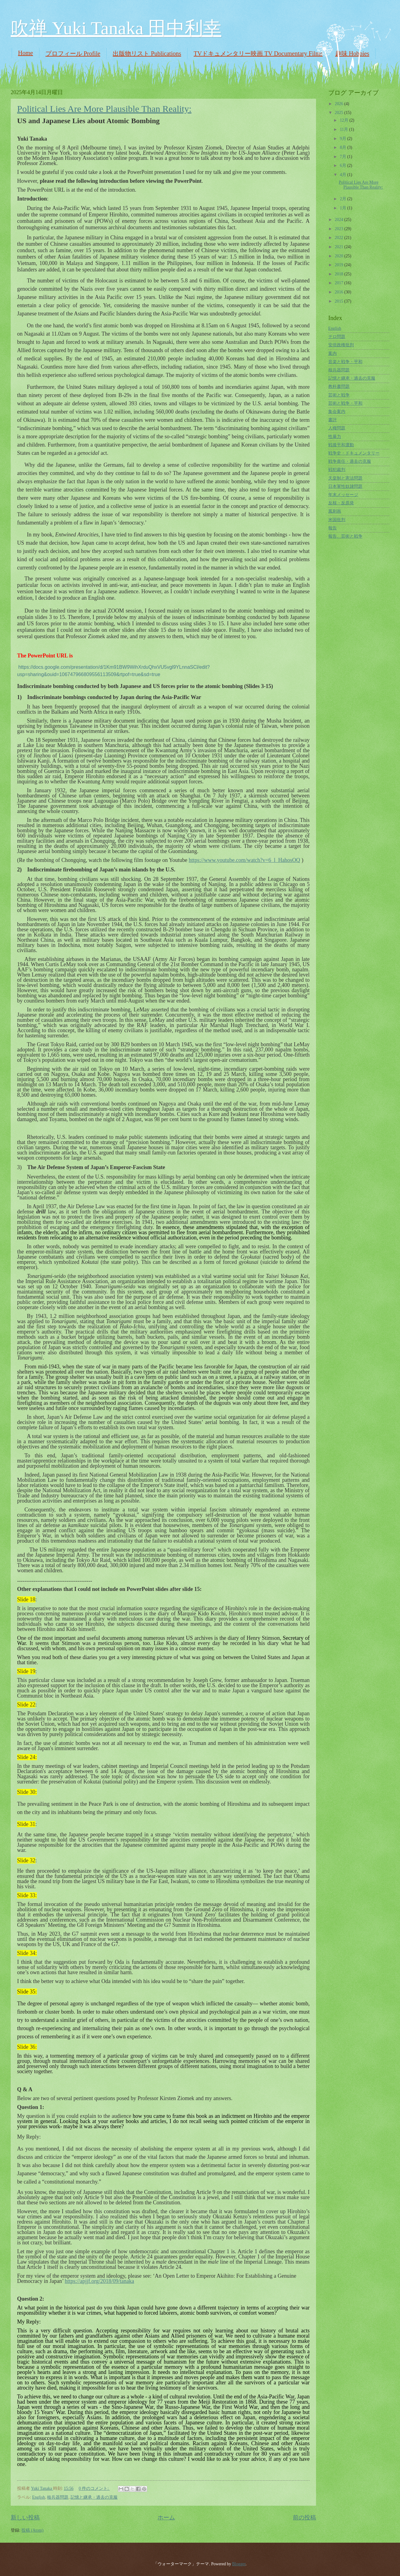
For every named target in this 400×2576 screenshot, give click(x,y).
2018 (339, 274)
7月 (343, 156)
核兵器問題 (57, 2497)
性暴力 (334, 436)
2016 (339, 292)
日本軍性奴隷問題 (345, 486)
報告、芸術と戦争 (345, 536)
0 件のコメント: (94, 2488)
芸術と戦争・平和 (345, 403)
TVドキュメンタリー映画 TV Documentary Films (258, 53)
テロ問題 (336, 336)
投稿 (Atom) (32, 2530)
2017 (339, 283)
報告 (332, 528)
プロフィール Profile (72, 53)
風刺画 (334, 511)
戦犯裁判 (336, 469)
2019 (339, 265)
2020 (339, 256)
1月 (343, 208)
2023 (339, 228)
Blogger (238, 2564)
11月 (344, 129)
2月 (343, 199)
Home (25, 53)
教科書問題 (339, 386)
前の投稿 (304, 2517)
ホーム (166, 2517)
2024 (339, 219)
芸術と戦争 (339, 395)
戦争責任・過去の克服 (349, 461)
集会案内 (336, 411)
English (38, 2497)
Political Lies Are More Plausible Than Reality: (104, 109)
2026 (339, 103)
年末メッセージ (343, 494)
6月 (343, 165)
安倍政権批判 (341, 345)
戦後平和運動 (341, 445)
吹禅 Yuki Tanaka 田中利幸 (116, 28)
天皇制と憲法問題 (345, 478)
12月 (344, 120)
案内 (332, 353)
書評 (332, 420)
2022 (339, 237)
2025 (339, 112)
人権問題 (336, 428)
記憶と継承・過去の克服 (94, 2497)
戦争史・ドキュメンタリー (354, 453)
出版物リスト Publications (147, 53)
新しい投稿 (25, 2517)
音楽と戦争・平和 (345, 361)
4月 (343, 174)
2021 (339, 247)
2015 (339, 301)
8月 (343, 147)
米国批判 (336, 519)
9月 (343, 138)
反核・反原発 (341, 503)
